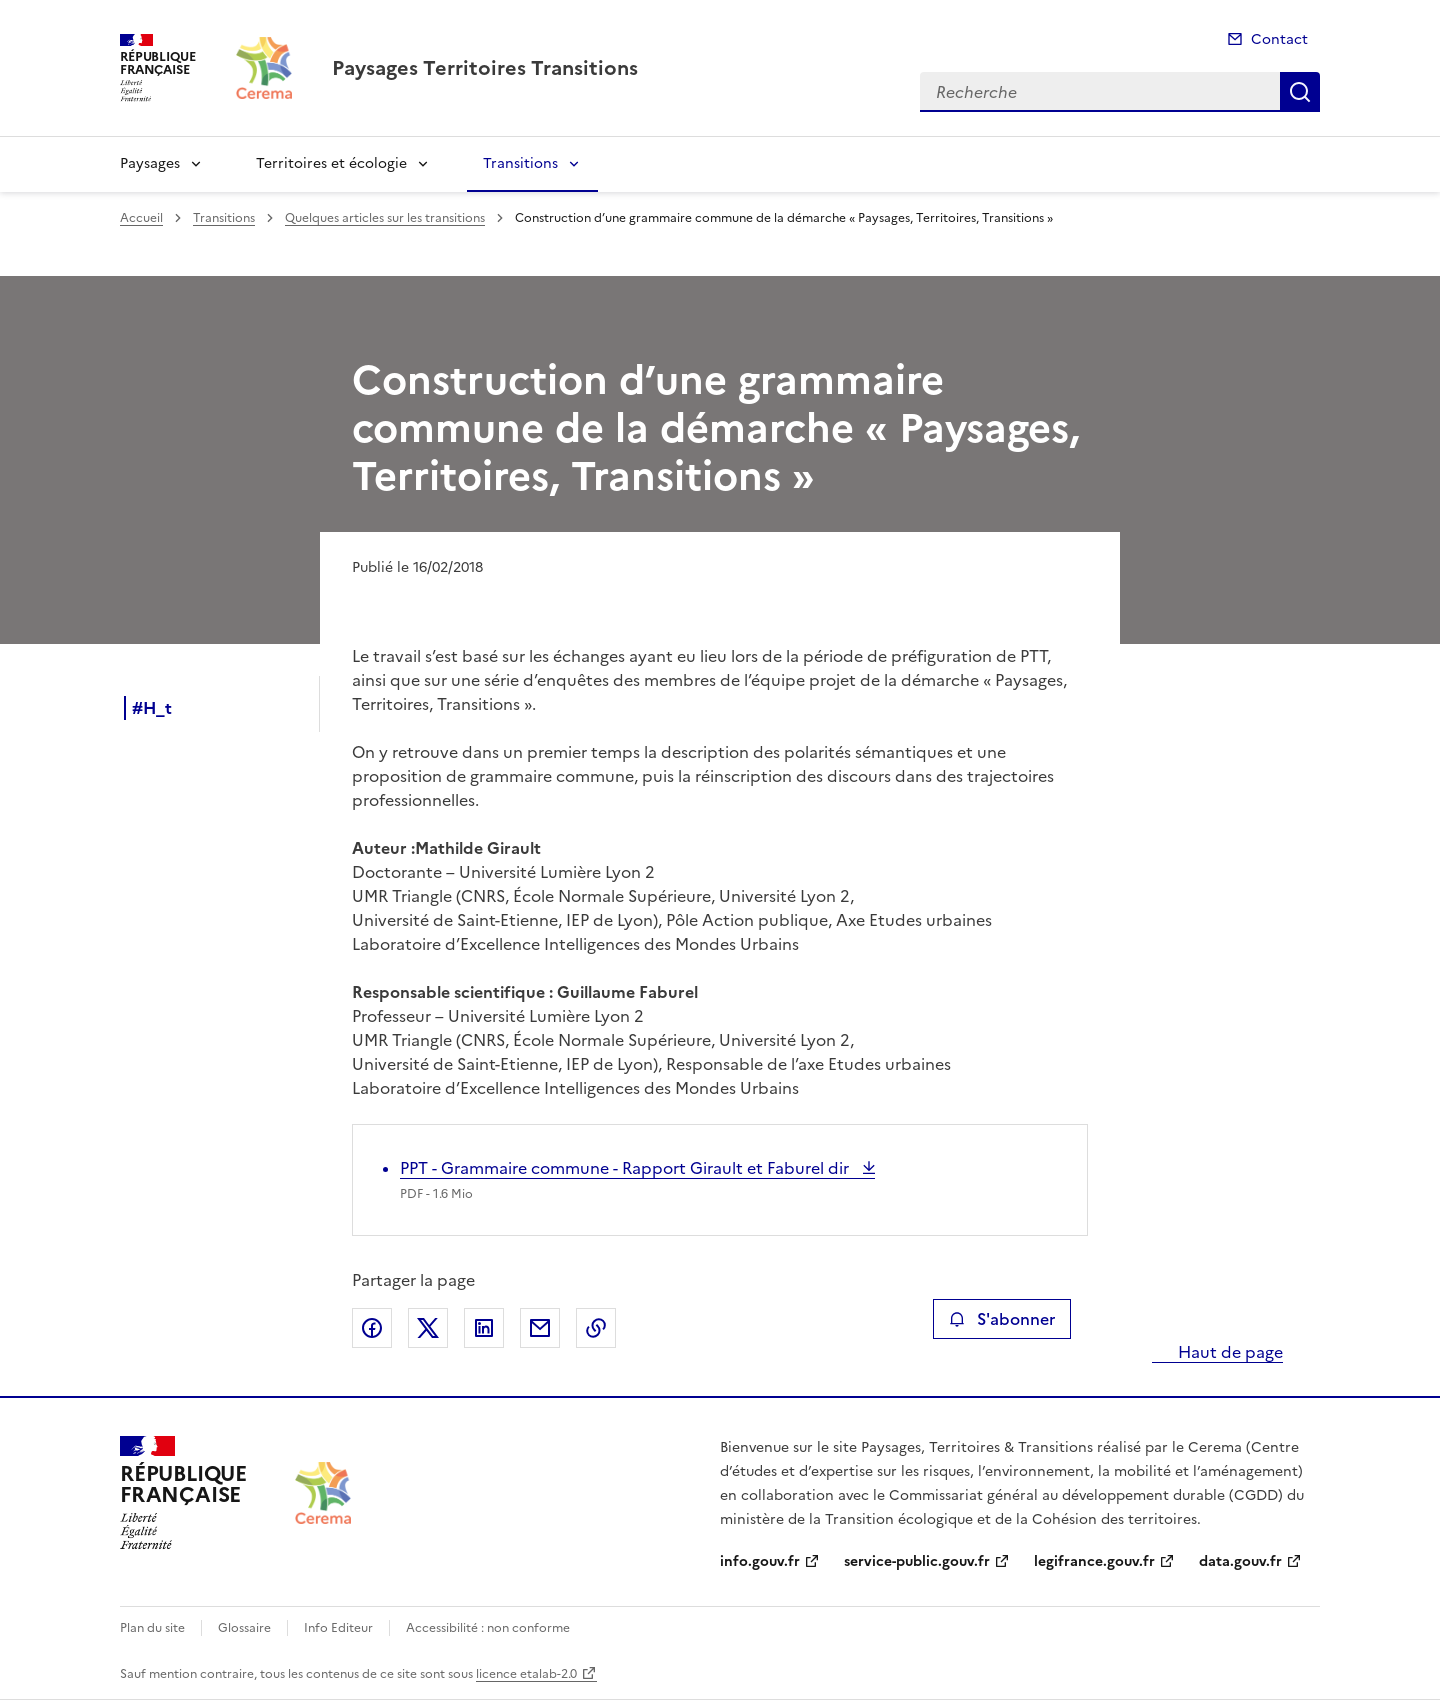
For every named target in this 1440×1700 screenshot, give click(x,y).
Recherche (1300, 92)
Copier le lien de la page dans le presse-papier (596, 1328)
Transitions (520, 163)
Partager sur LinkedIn (484, 1328)
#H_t (152, 708)
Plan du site (152, 1628)
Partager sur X (428, 1328)
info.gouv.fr (760, 1561)
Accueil (141, 218)
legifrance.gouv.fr (1094, 1561)
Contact (1279, 39)
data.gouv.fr (1240, 1561)
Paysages (150, 163)
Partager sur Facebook (372, 1328)
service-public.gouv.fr (917, 1561)
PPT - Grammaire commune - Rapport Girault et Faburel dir (626, 1168)
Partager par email (540, 1328)
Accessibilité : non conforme (488, 1628)
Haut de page (1228, 1352)
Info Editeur (338, 1628)
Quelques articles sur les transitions (385, 218)
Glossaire (244, 1628)
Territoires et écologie (331, 163)
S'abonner (1001, 1319)
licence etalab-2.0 (526, 1674)
